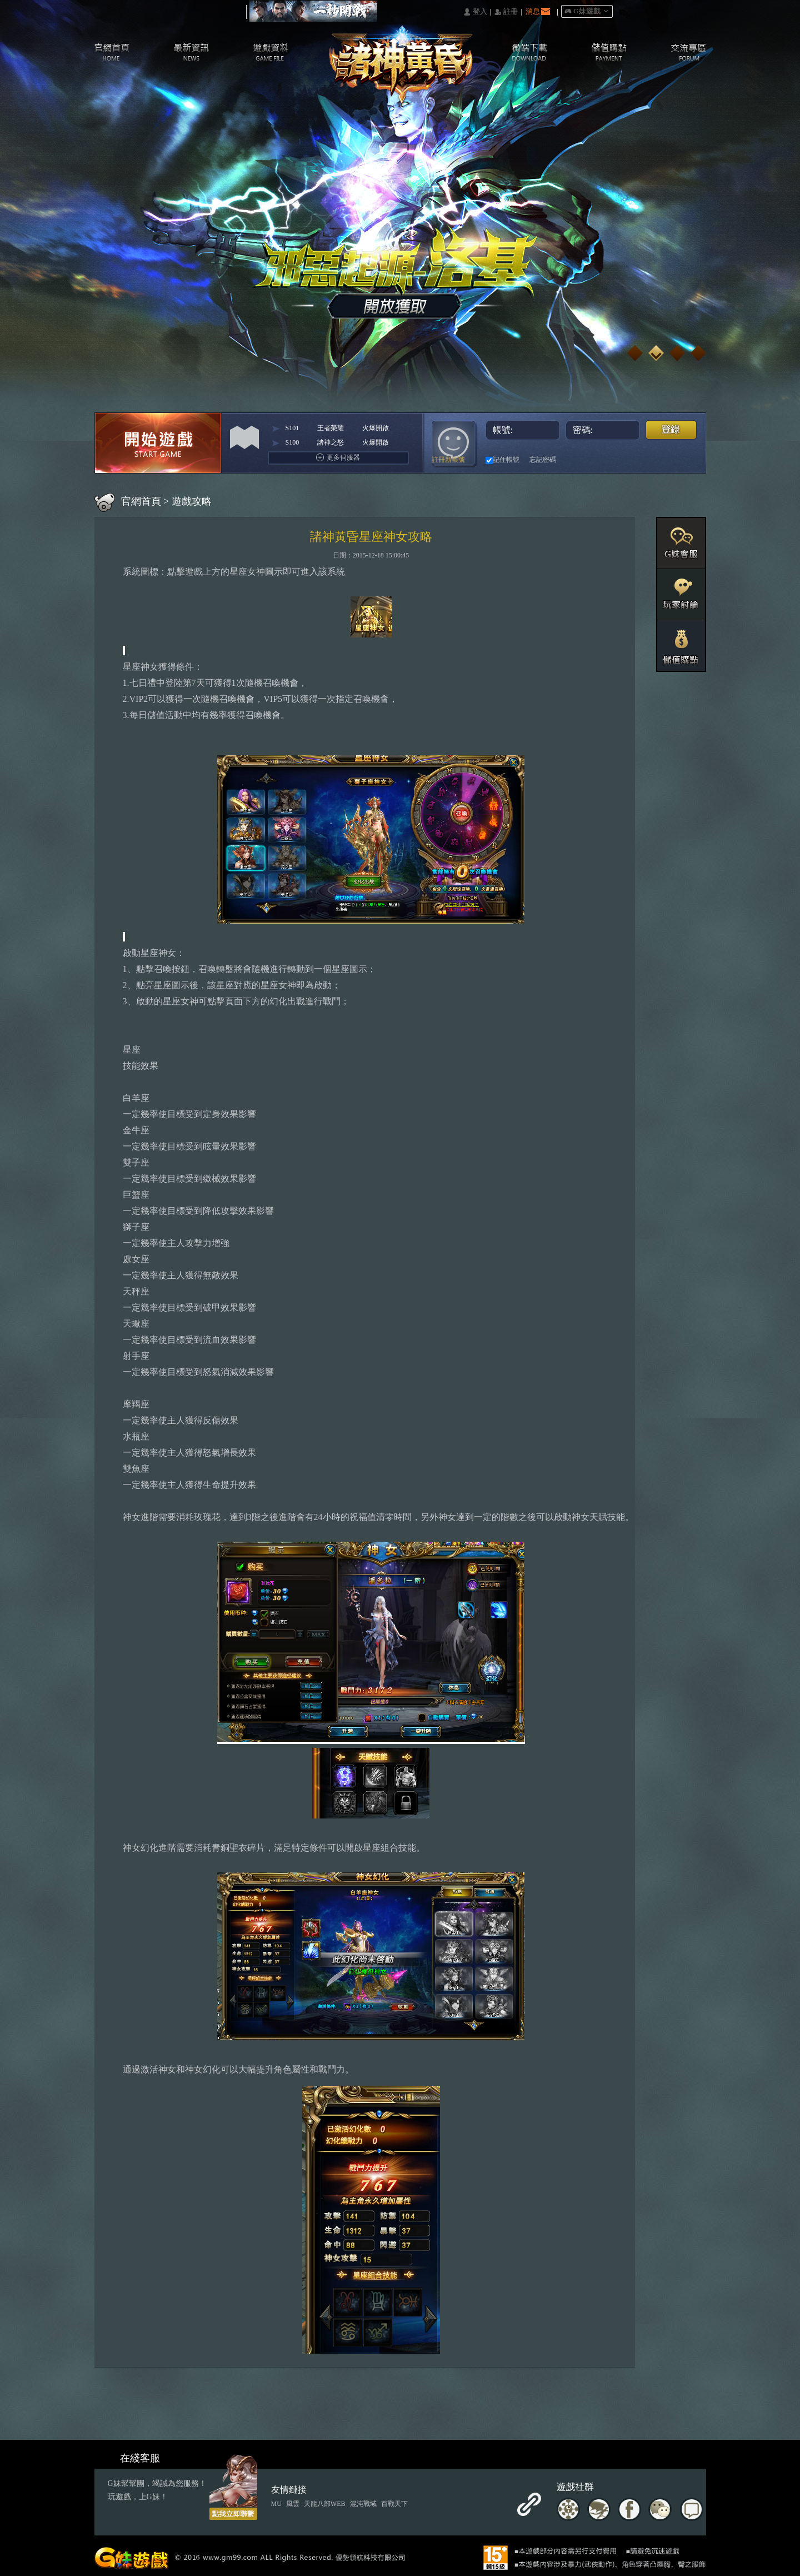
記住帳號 (502, 460)
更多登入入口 (687, 460)
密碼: (603, 430)
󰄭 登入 (475, 12)
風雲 (292, 2504)
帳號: (523, 430)
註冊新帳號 (448, 460)
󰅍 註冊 (506, 12)
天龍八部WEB (325, 2504)
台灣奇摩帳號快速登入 (607, 460)
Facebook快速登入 (567, 460)
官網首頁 (141, 501)
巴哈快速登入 (587, 460)
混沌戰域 (363, 2504)
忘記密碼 (542, 459)
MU (276, 2504)
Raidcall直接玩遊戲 (667, 460)
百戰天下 (394, 2504)
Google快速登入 (647, 460)
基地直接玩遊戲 (627, 460)
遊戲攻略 (192, 501)
